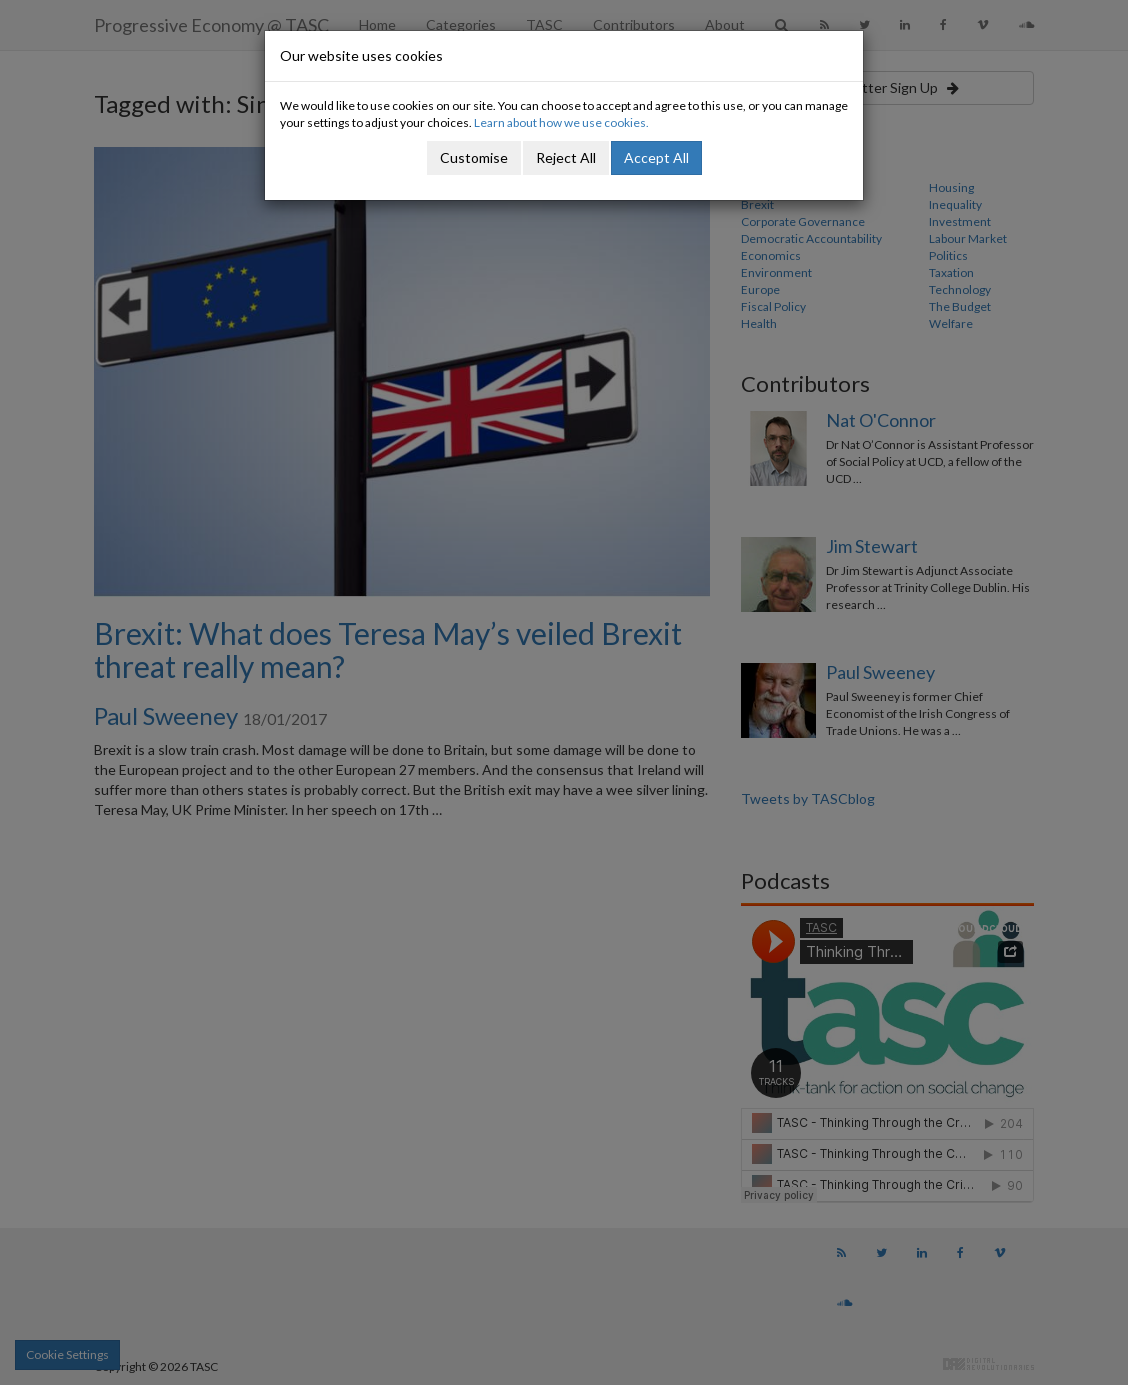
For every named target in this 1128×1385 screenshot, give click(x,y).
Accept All (656, 157)
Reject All (566, 157)
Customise (474, 157)
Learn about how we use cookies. (561, 122)
